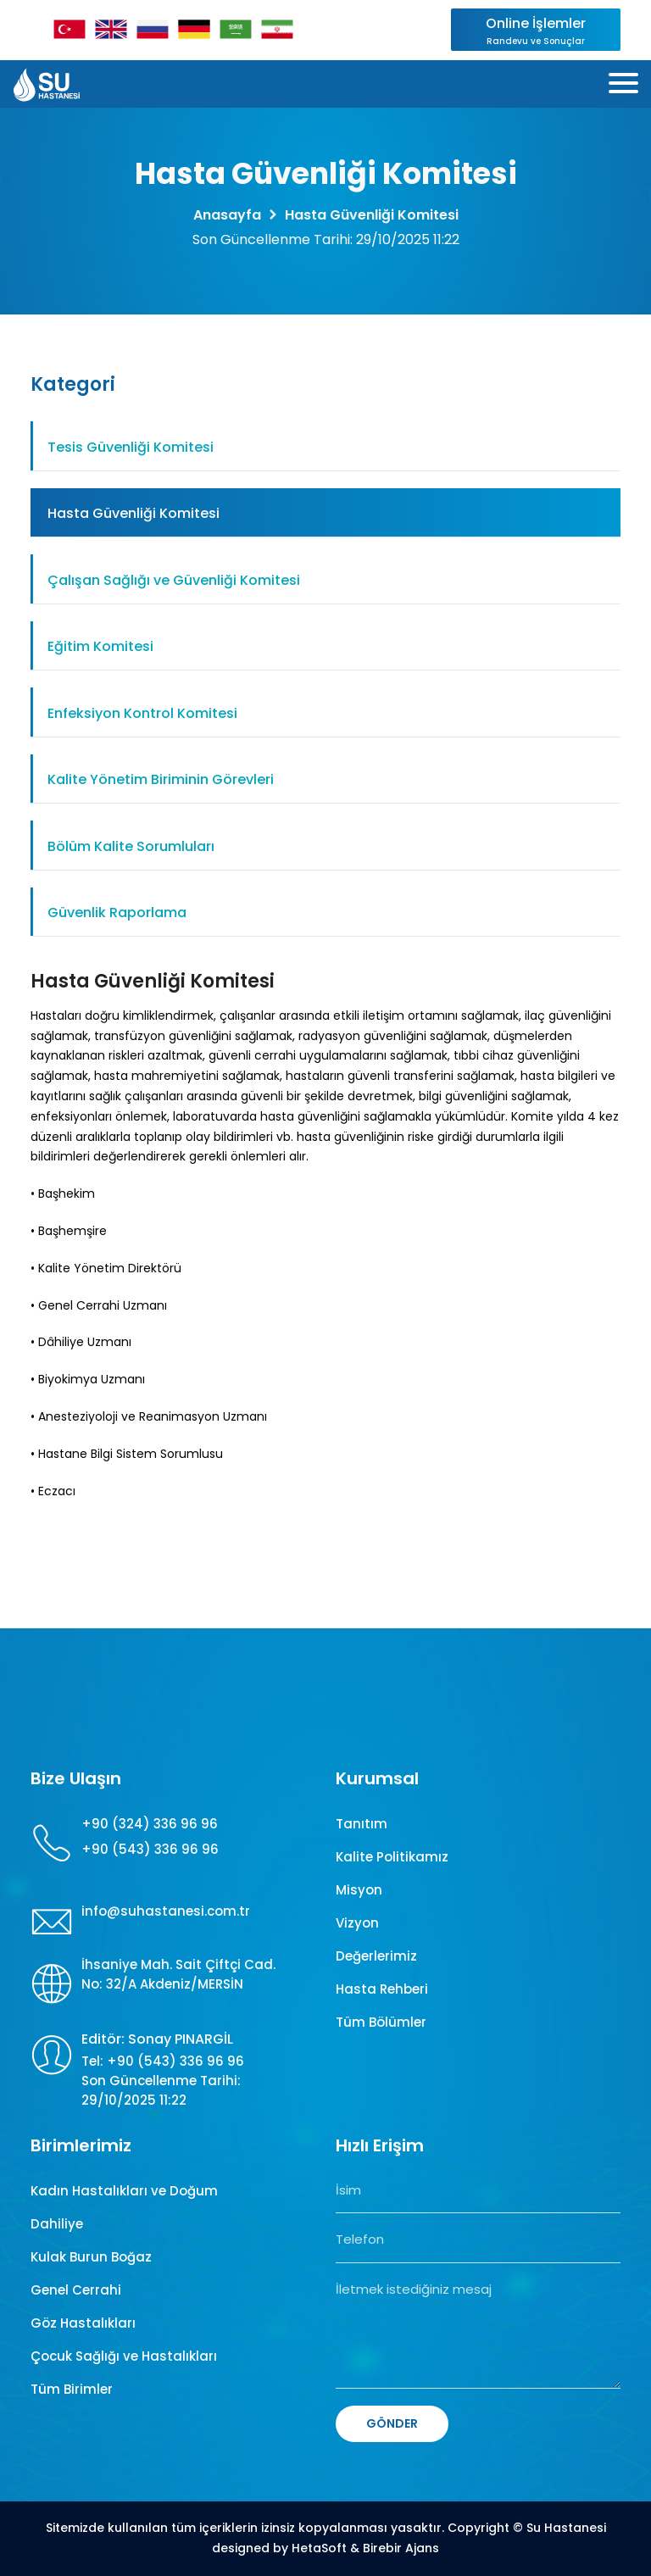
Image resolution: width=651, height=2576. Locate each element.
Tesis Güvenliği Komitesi (130, 447)
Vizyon (357, 1923)
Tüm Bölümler (381, 2022)
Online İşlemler (535, 31)
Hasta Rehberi (382, 1989)
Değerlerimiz (376, 1956)
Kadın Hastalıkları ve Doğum (124, 2191)
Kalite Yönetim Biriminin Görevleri (160, 779)
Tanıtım (361, 1824)
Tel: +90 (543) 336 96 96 (162, 2061)
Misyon (359, 1890)
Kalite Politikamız (392, 1857)
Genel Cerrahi (76, 2290)
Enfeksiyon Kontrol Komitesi (142, 713)
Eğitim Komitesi (100, 646)
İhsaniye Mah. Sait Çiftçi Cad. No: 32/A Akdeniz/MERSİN (178, 1974)
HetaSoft (319, 2548)
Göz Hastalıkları (83, 2323)
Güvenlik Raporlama (116, 912)
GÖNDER (392, 2423)
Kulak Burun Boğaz (91, 2257)
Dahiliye (57, 2224)
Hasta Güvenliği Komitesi (133, 513)
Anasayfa (227, 215)
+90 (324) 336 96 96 (149, 1824)
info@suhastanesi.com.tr (165, 1911)
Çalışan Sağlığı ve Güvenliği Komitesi (173, 580)
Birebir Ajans (401, 2548)
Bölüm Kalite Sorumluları (130, 846)
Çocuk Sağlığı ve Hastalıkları (124, 2356)
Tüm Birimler (72, 2389)
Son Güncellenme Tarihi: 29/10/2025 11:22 (161, 2090)
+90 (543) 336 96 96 (150, 1849)
